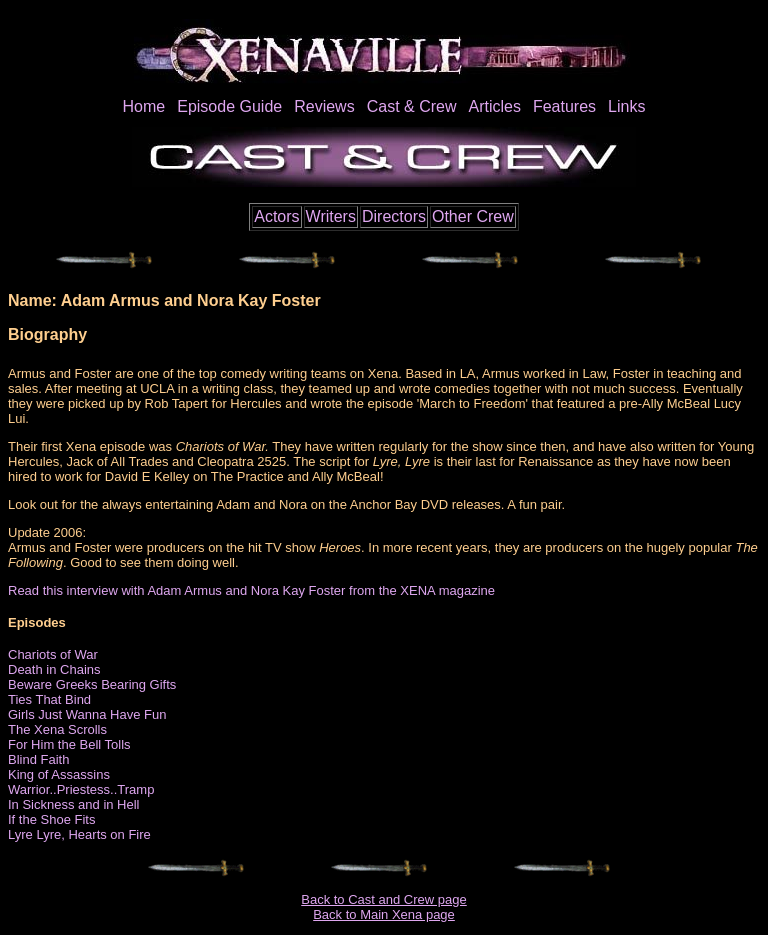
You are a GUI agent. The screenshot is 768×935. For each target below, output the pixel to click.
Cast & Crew (412, 106)
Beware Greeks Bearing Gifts (92, 684)
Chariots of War (53, 654)
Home (144, 106)
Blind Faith (38, 759)
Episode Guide (229, 106)
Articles (494, 106)
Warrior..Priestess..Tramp (81, 789)
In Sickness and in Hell (74, 804)
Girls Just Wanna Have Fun (87, 714)
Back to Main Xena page (384, 914)
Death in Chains (54, 669)
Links (626, 106)
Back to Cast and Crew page (383, 899)
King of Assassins (59, 774)
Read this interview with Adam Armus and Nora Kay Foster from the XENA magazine (251, 590)
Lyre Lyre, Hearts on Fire (79, 834)
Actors (276, 216)
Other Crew (473, 216)
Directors (394, 216)
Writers (331, 216)
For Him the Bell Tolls (69, 744)
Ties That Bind (49, 699)
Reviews (324, 106)
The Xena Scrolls (57, 729)
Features (564, 106)
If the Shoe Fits (51, 819)
